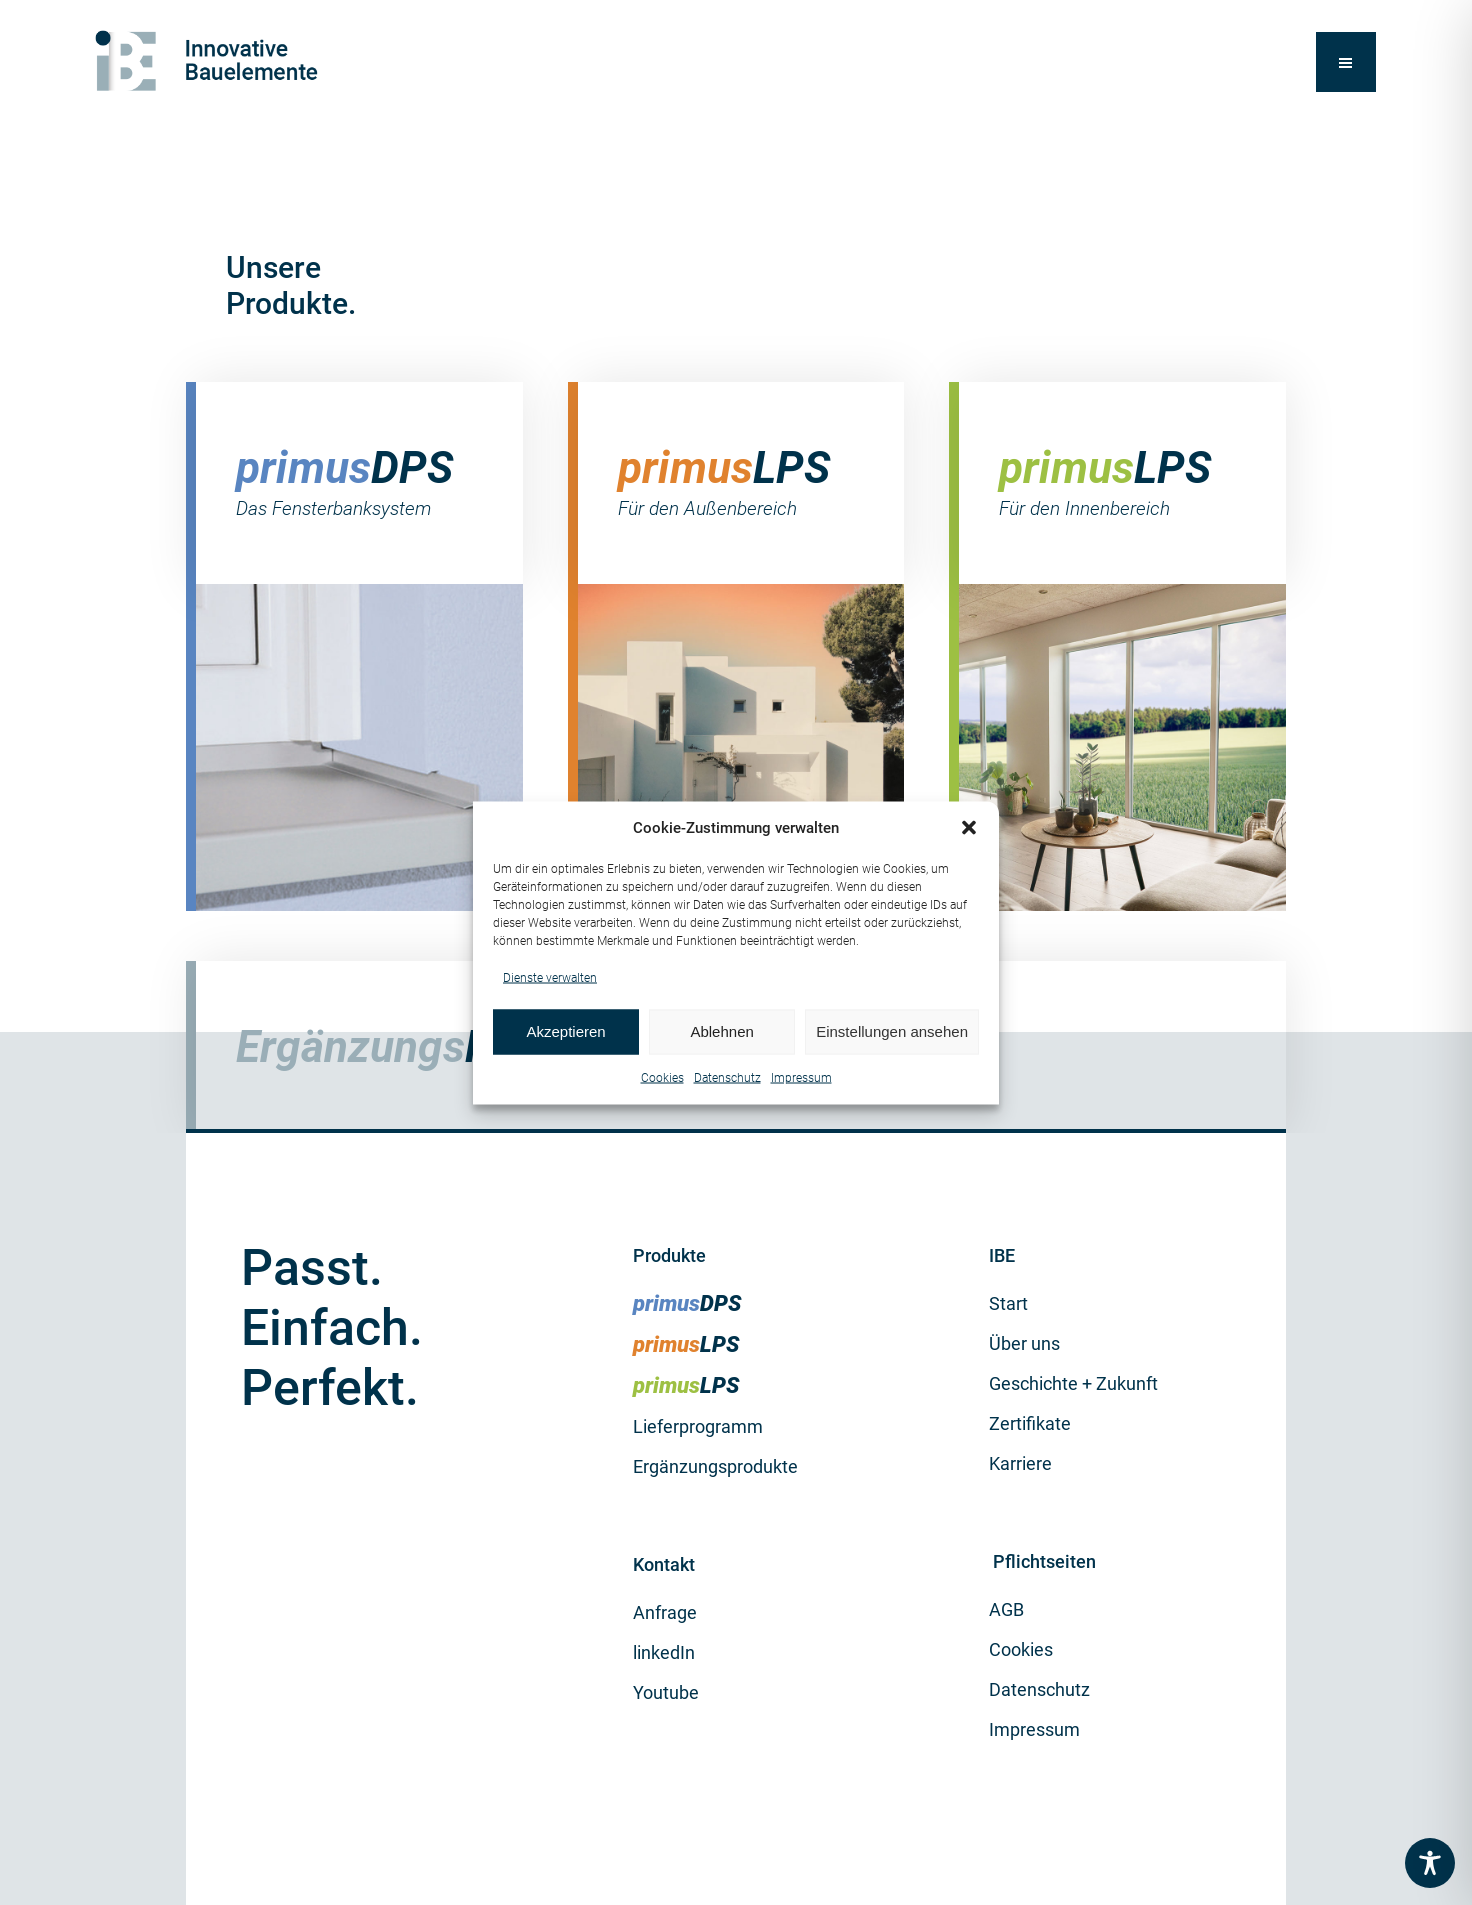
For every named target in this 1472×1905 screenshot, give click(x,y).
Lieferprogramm (698, 1426)
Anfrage (665, 1612)
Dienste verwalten (550, 977)
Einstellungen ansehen (892, 1031)
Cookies (662, 1077)
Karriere (1020, 1463)
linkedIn (664, 1652)
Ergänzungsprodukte (715, 1466)
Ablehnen (721, 1031)
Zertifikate (1030, 1423)
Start (1008, 1303)
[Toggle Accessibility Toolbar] (1430, 1863)
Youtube (666, 1692)
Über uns (1024, 1343)
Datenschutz (727, 1077)
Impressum (801, 1077)
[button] (969, 828)
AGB (1006, 1609)
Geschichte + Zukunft (1073, 1383)
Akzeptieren (565, 1031)
